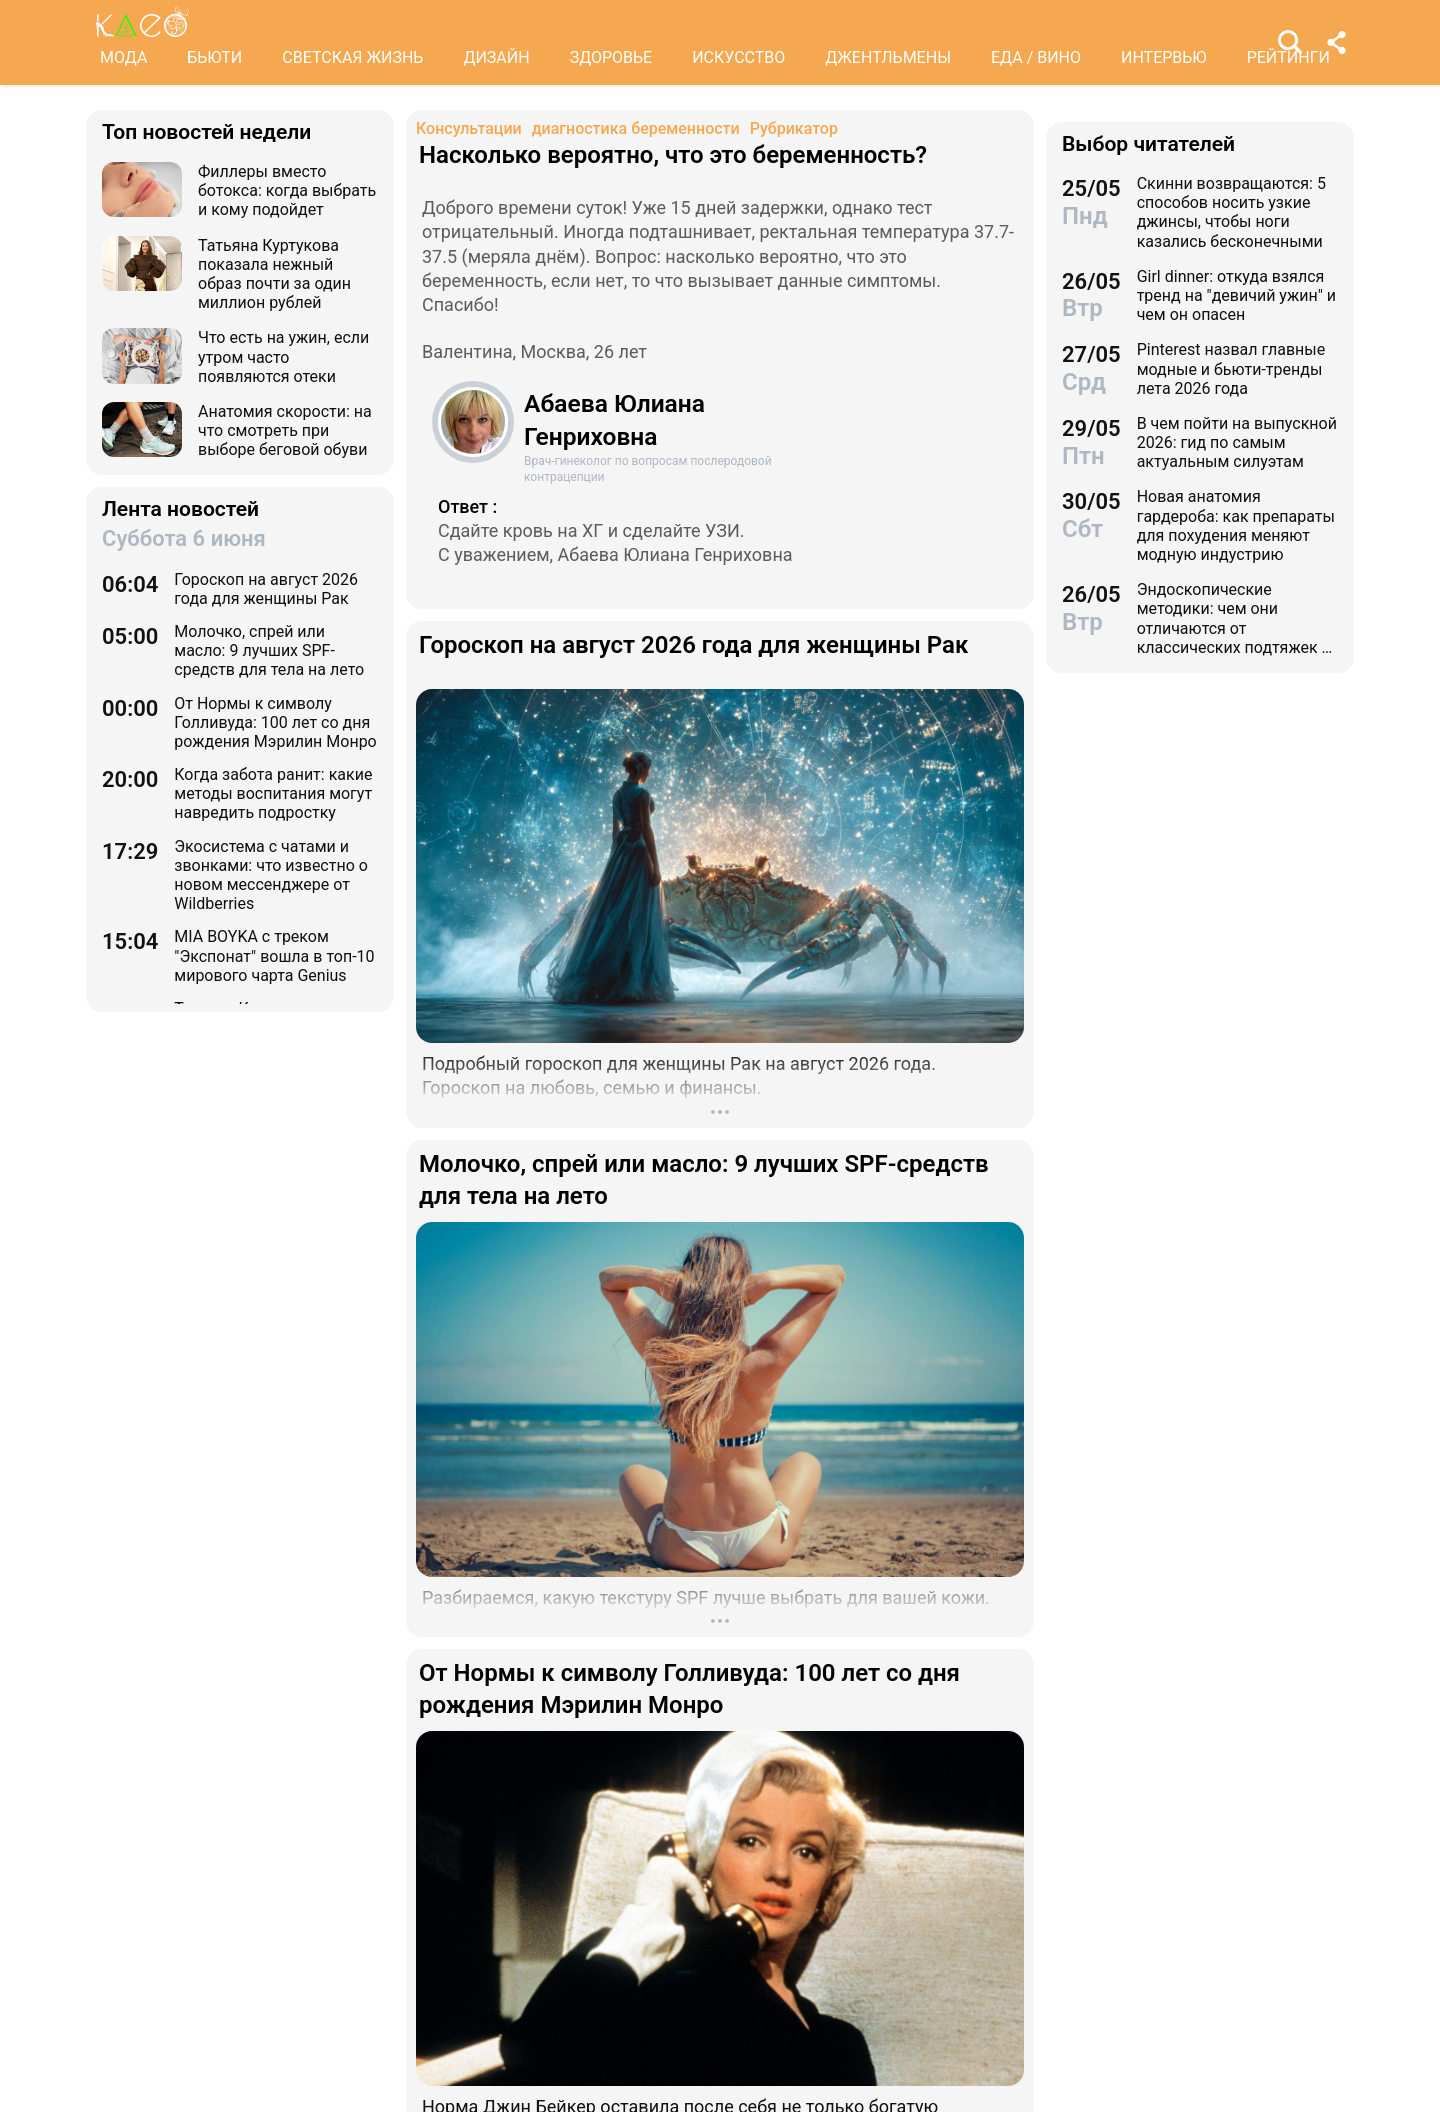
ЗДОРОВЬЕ (611, 57)
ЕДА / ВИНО (1036, 57)
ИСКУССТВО (738, 57)
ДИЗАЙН (496, 57)
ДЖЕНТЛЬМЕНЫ (888, 57)
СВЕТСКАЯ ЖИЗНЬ (352, 57)
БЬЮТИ (214, 57)
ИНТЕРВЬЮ (1164, 57)
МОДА (123, 57)
